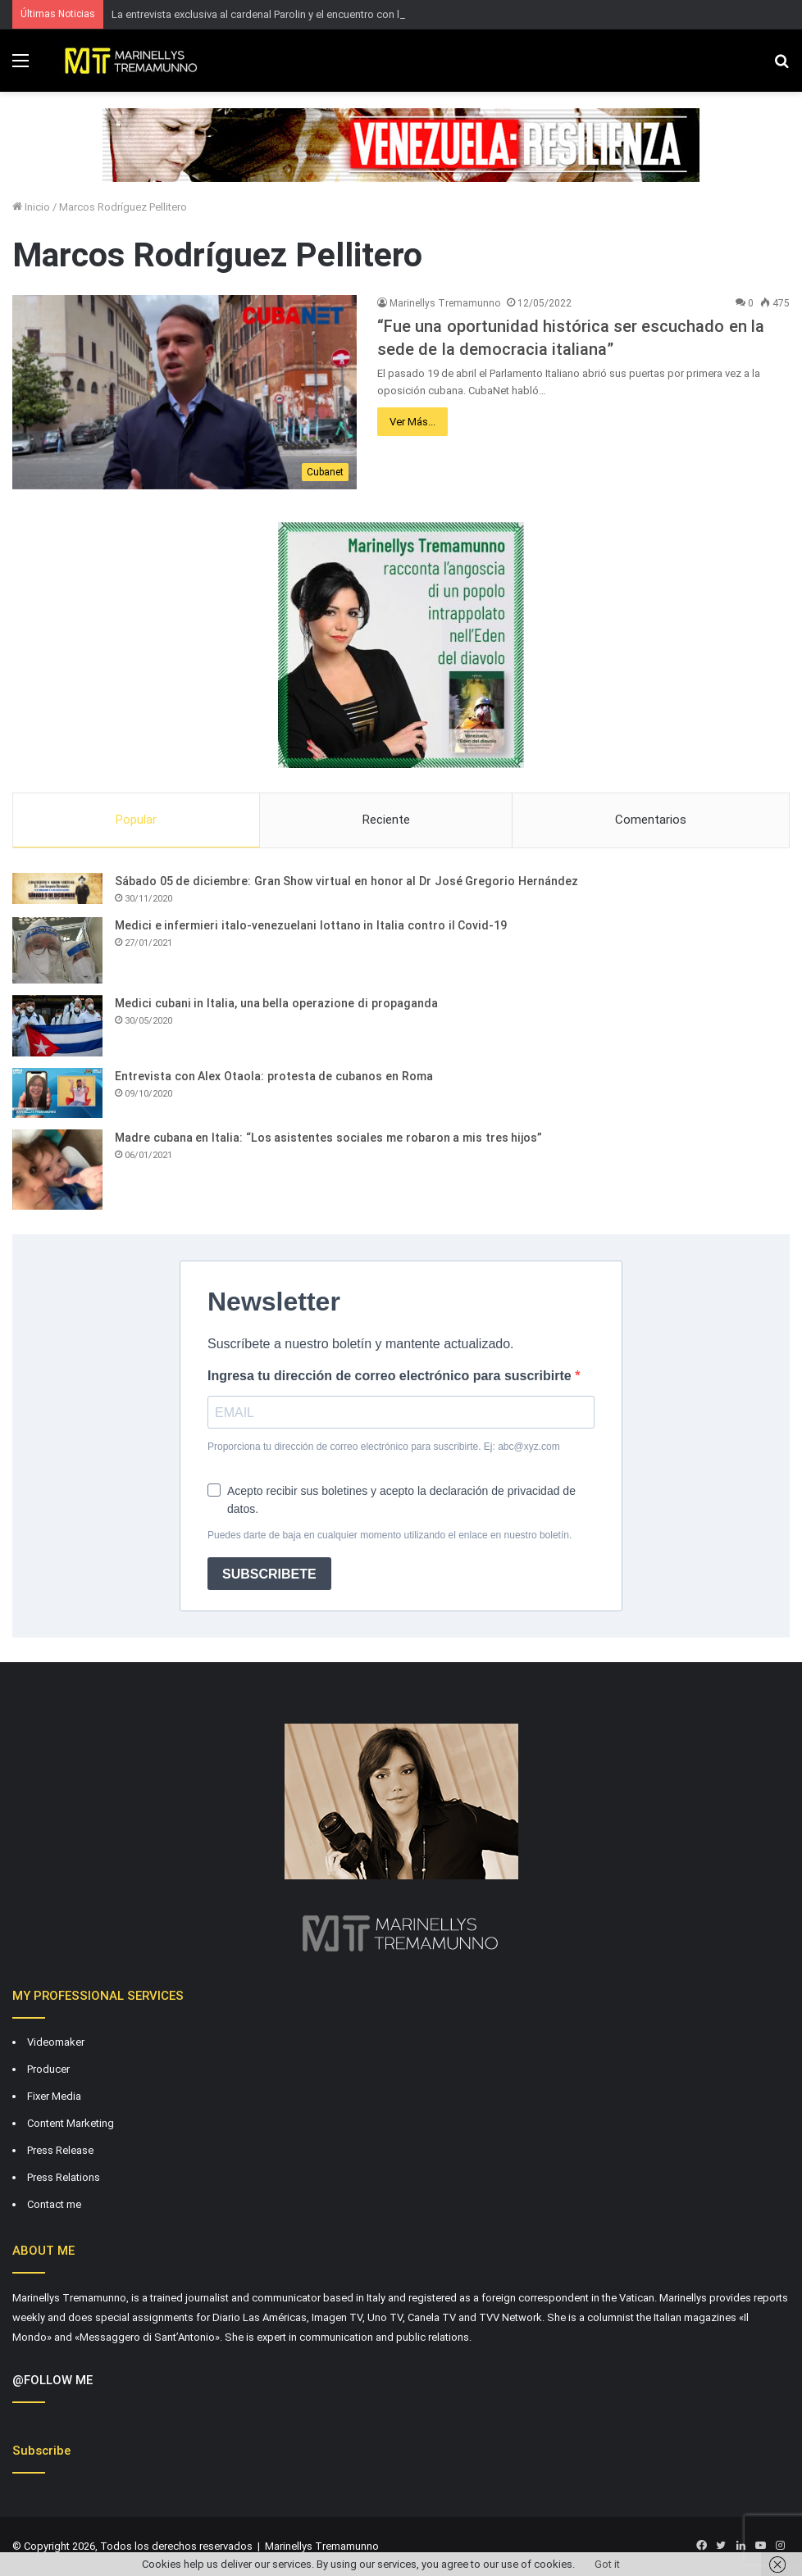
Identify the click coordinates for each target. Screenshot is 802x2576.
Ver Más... (412, 422)
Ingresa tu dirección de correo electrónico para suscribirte (391, 1376)
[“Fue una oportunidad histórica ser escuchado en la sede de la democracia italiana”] (184, 392)
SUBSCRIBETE (269, 1574)
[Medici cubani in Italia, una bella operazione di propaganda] (57, 1025)
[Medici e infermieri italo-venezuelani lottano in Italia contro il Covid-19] (57, 950)
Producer (48, 2069)
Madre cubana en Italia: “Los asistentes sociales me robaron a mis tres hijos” (328, 1137)
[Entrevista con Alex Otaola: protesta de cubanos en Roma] (57, 1093)
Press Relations (63, 2177)
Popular (136, 819)
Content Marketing (70, 2123)
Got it (607, 2564)
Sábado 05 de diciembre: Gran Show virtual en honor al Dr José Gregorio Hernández (346, 881)
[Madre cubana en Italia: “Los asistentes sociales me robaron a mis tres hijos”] (57, 1169)
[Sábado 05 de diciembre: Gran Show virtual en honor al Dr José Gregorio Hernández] (57, 888)
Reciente (386, 819)
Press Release (60, 2150)
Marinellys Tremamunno (445, 303)
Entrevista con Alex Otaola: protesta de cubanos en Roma (274, 1076)
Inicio (31, 207)
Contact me (54, 2204)
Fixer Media (54, 2096)
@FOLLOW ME (52, 2380)
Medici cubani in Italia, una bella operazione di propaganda (276, 1003)
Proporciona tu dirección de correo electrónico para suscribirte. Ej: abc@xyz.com (383, 1446)
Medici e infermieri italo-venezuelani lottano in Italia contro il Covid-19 (311, 925)
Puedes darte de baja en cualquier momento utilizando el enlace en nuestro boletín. (389, 1535)
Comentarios (650, 819)
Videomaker (55, 2042)
